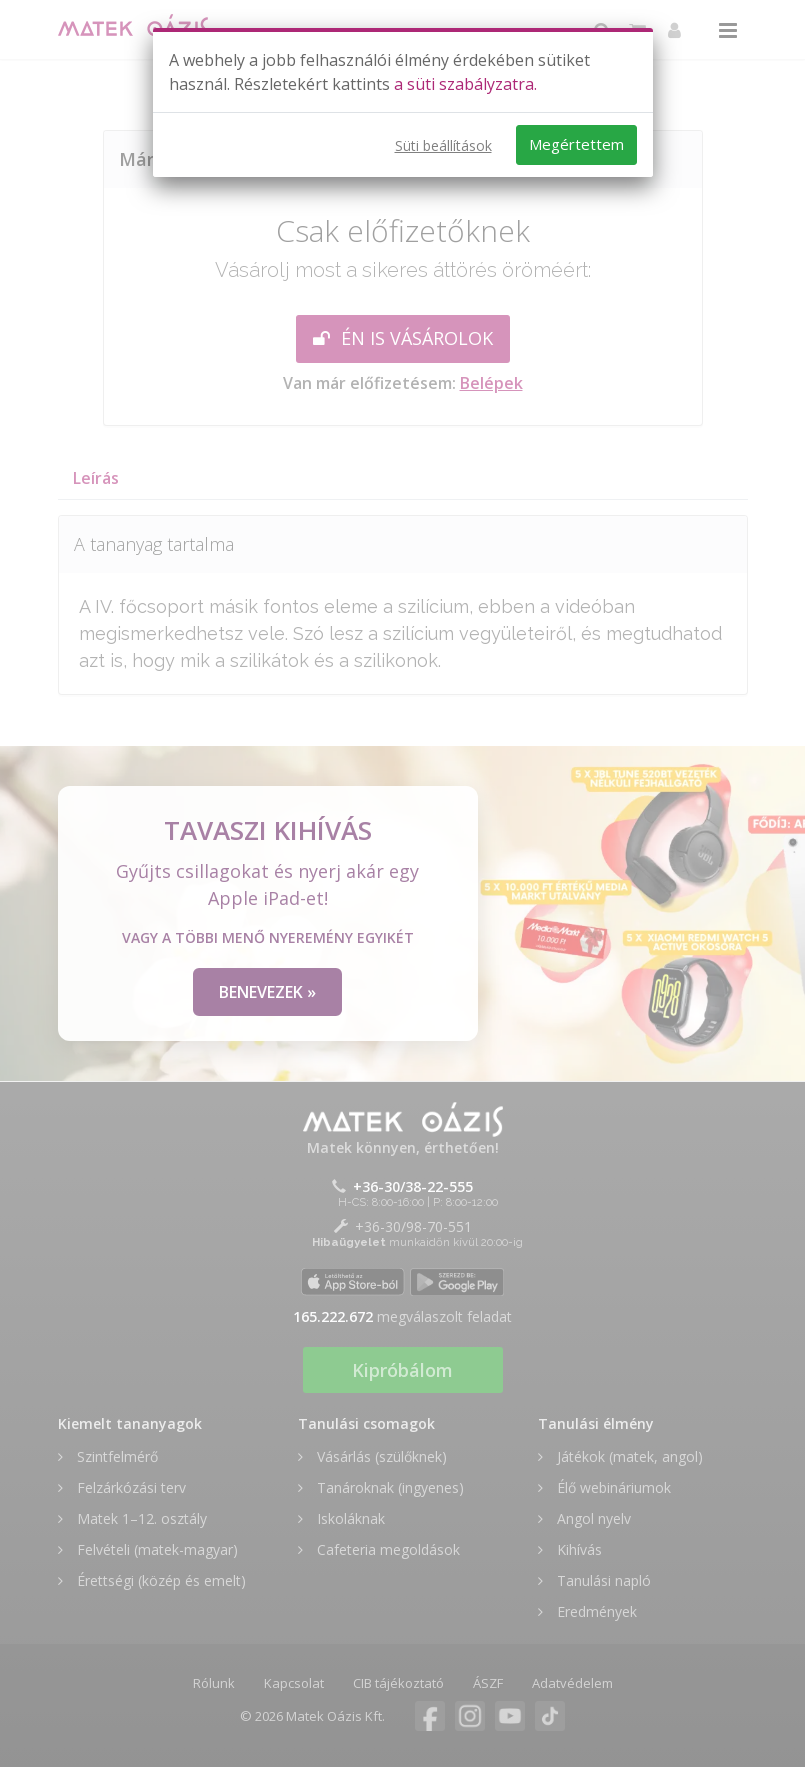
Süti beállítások (443, 145)
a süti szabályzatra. (465, 84)
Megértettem (576, 144)
